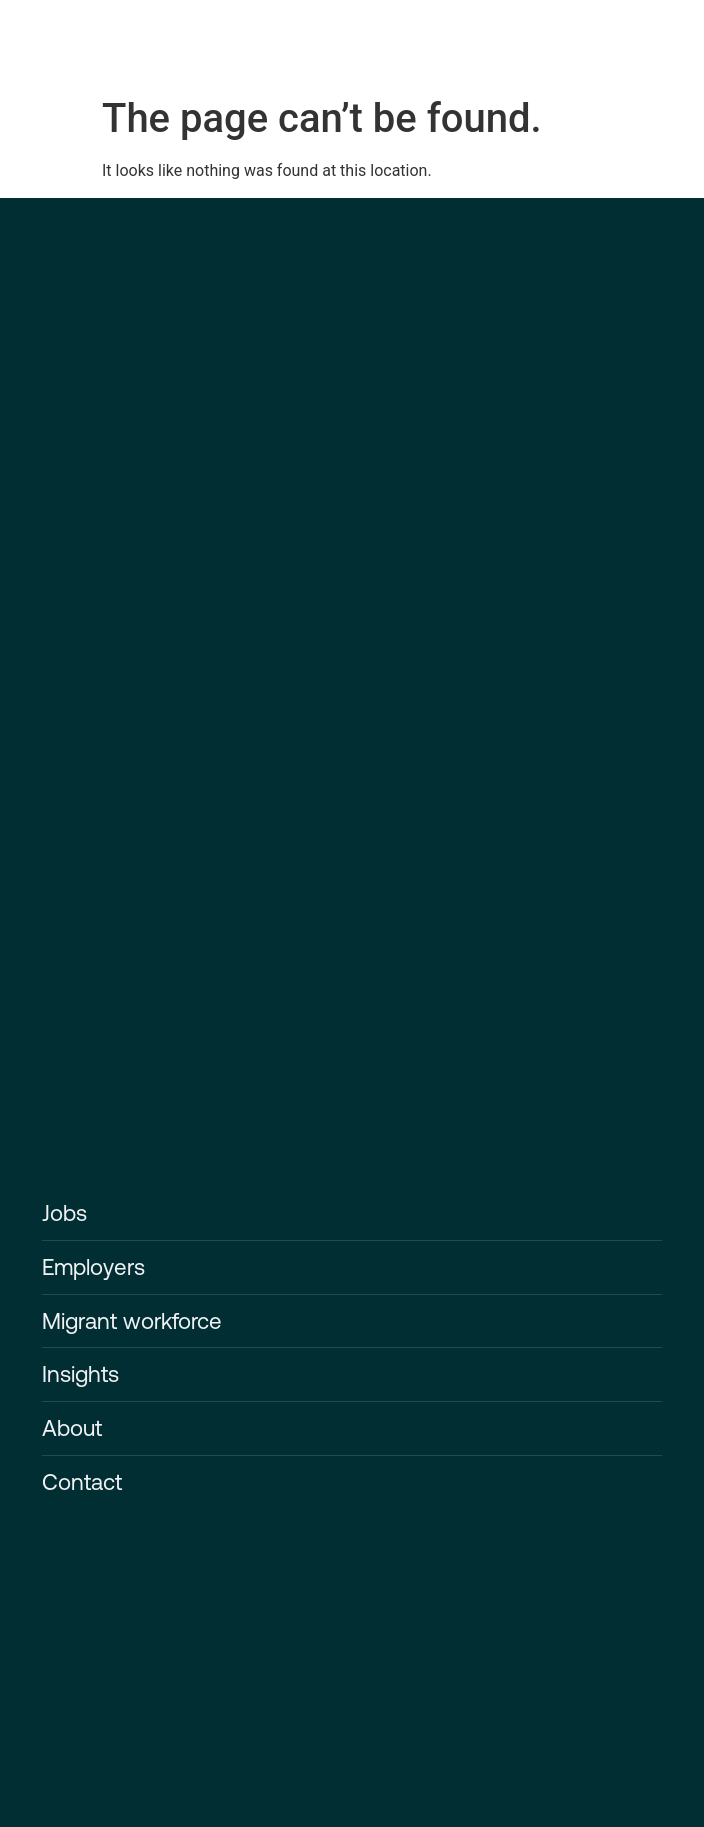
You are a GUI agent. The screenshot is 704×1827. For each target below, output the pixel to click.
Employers (93, 1267)
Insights (80, 1374)
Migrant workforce (132, 1321)
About (72, 1428)
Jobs (64, 1213)
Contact (82, 1482)
